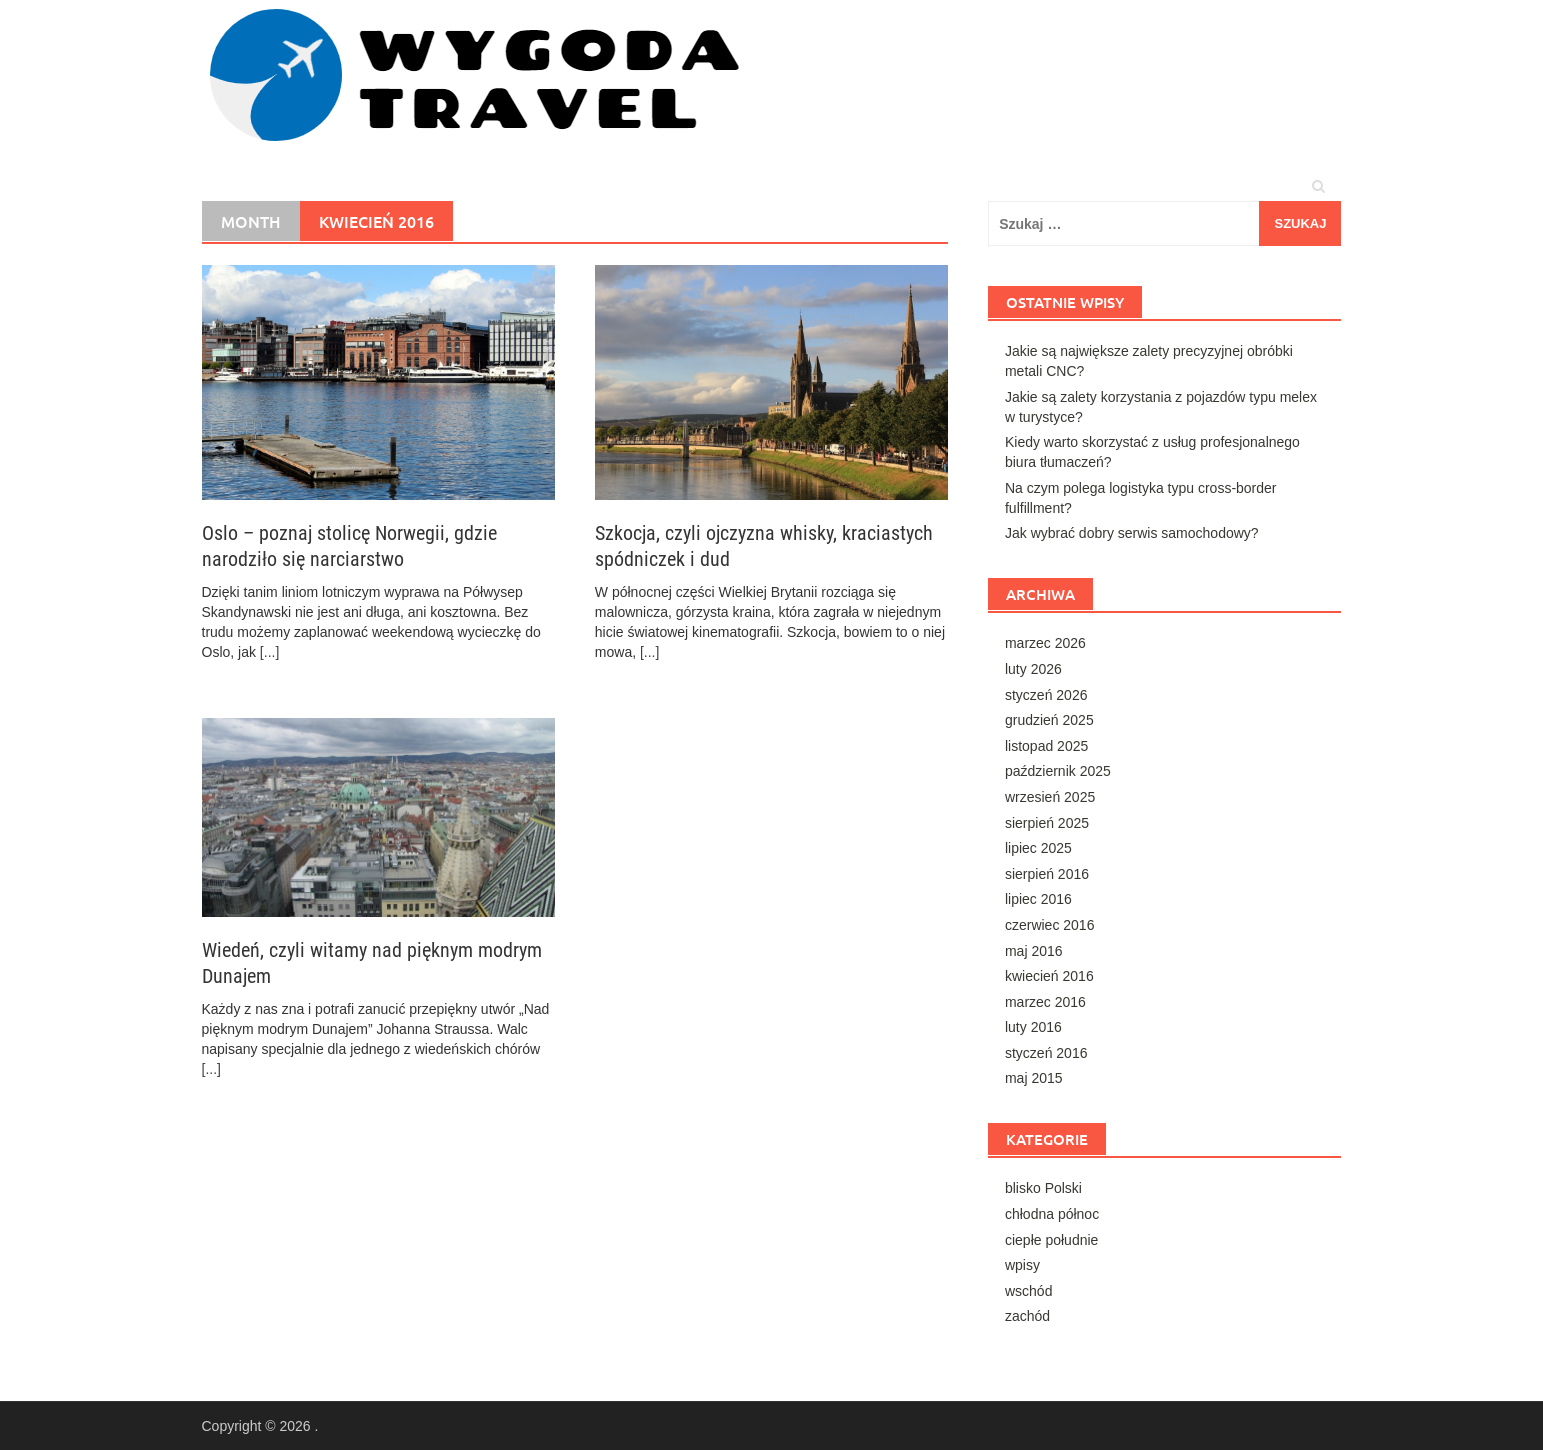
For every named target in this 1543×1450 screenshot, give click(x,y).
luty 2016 (1033, 1027)
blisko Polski (1043, 1188)
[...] (269, 652)
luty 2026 (1033, 669)
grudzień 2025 (1049, 720)
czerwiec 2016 (1050, 925)
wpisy (1022, 1265)
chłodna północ (1052, 1214)
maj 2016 (1034, 951)
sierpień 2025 (1047, 823)
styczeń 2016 (1046, 1053)
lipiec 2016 (1038, 899)
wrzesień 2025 (1050, 797)
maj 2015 (1034, 1078)
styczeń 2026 (1046, 695)
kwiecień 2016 (1049, 976)
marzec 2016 (1045, 1002)
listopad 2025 (1046, 746)
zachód (1027, 1316)
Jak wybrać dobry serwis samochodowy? (1132, 533)
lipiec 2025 (1038, 848)
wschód (1028, 1291)
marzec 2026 (1045, 643)
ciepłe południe (1051, 1240)
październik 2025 (1058, 771)
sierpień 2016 (1047, 874)
